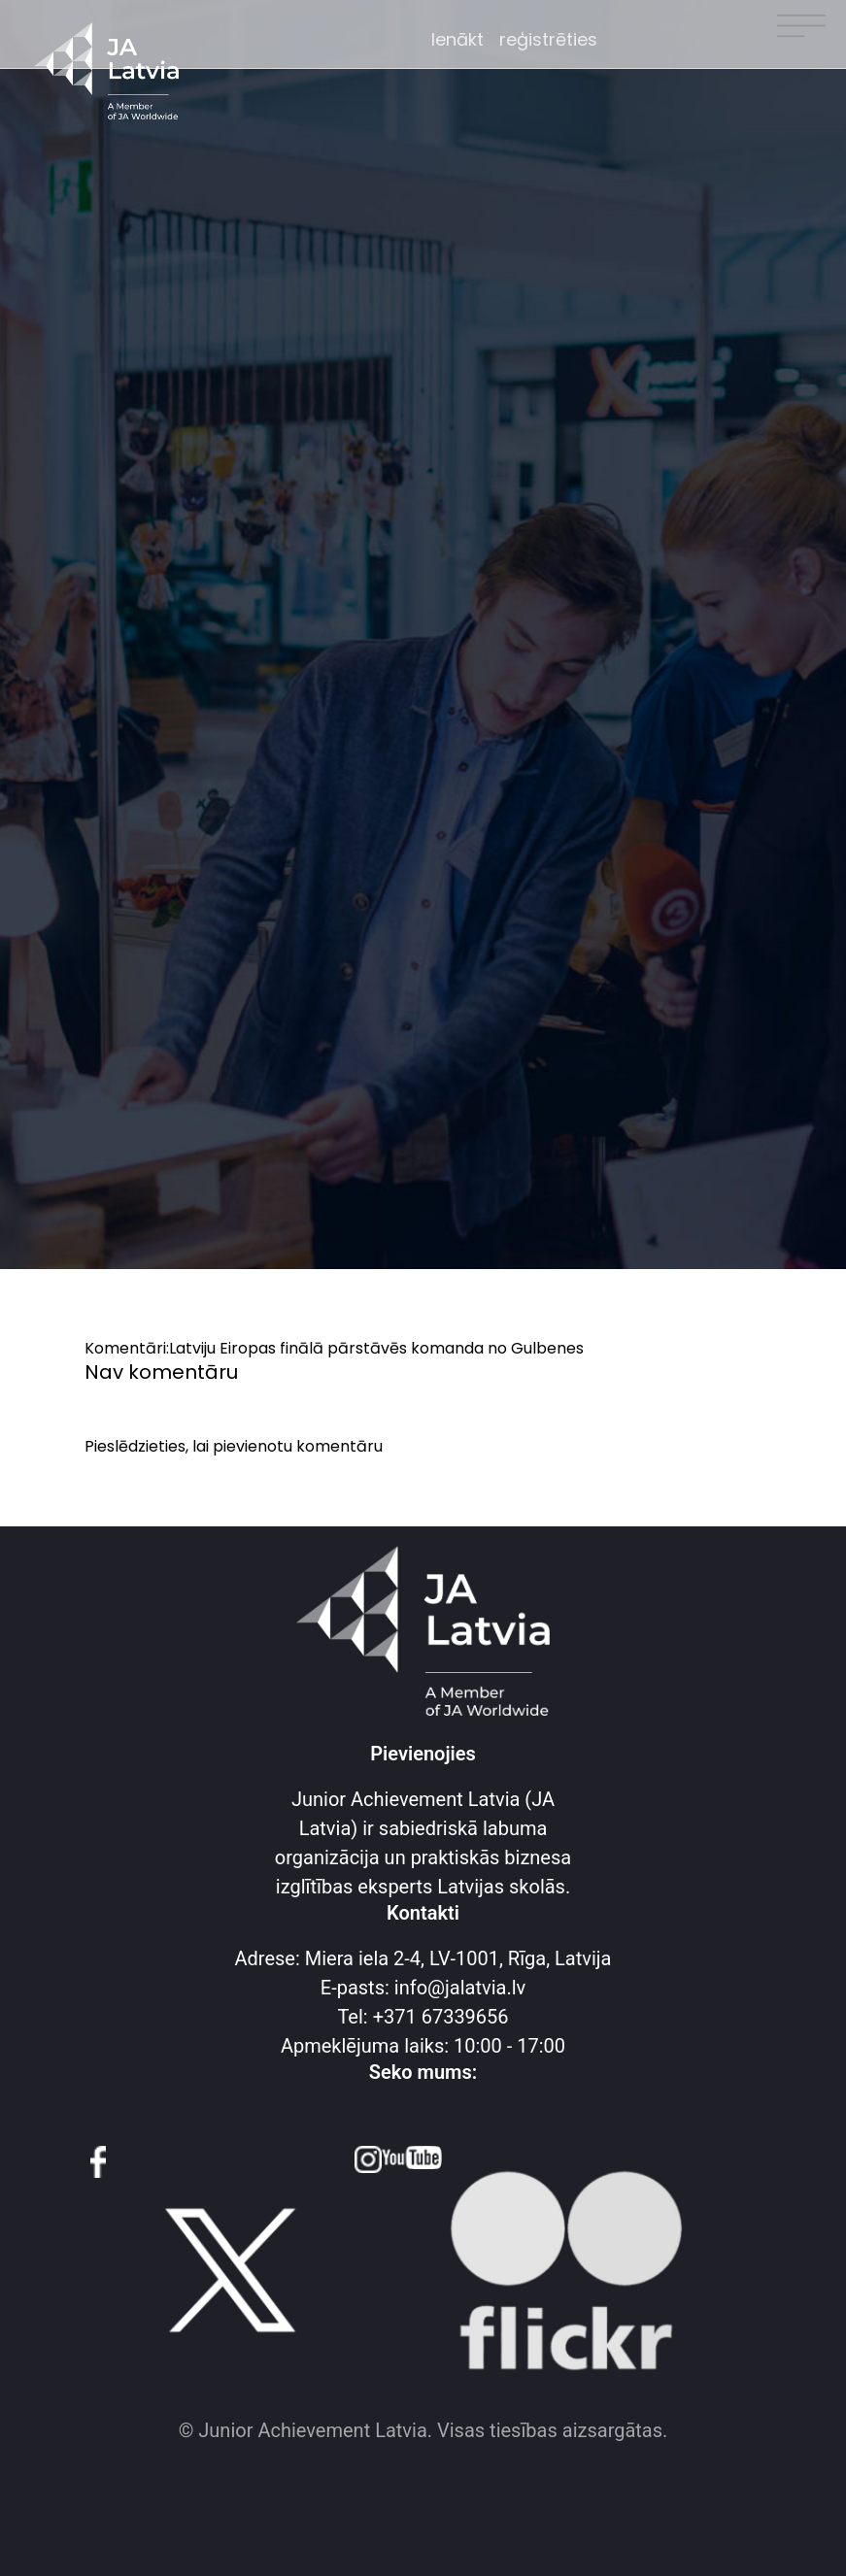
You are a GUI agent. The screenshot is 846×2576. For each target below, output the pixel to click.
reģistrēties (548, 39)
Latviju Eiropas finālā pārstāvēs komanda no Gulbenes (376, 1348)
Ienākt (457, 39)
